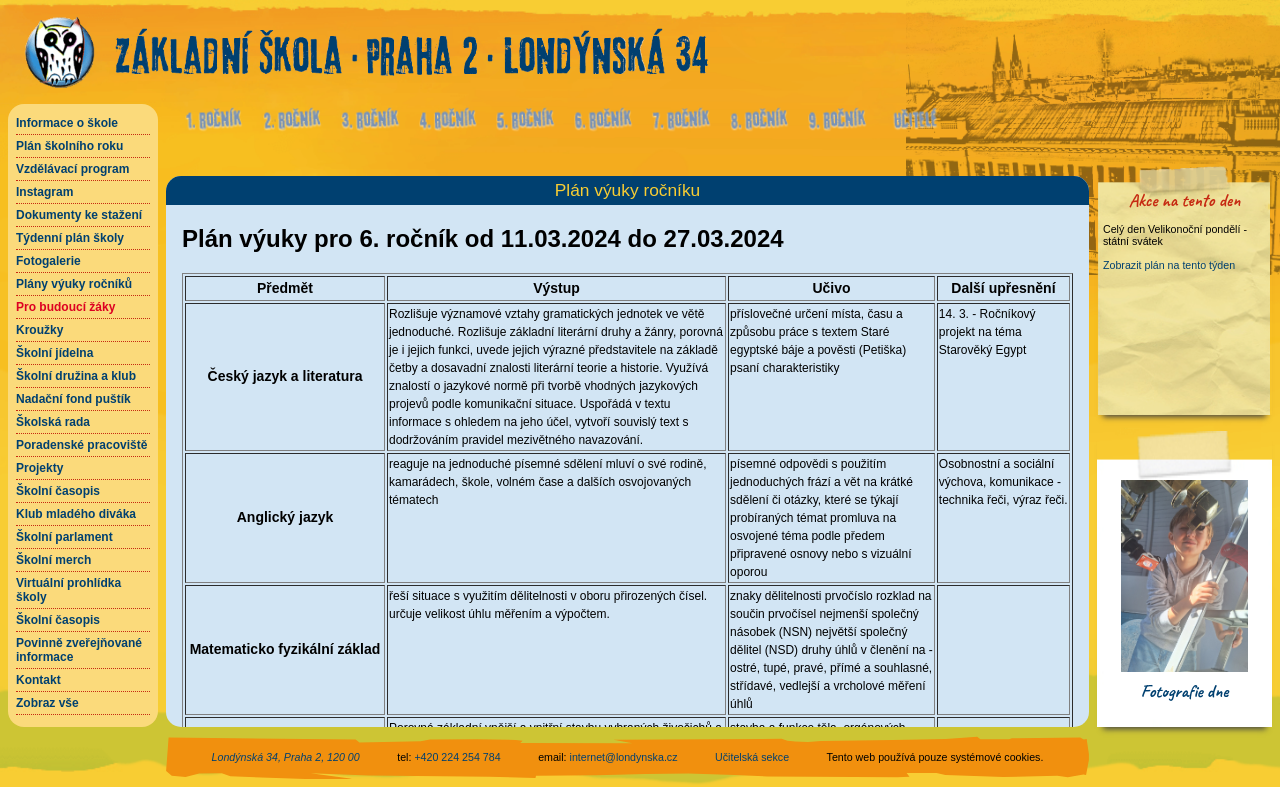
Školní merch (53, 560)
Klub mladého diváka (76, 514)
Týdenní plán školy (70, 238)
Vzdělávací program (72, 169)
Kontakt (38, 680)
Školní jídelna (54, 353)
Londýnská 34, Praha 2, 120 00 (286, 757)
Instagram (44, 192)
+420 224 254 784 (457, 757)
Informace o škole (67, 123)
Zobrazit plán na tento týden (1169, 265)
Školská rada (53, 422)
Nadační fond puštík (73, 399)
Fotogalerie (48, 261)
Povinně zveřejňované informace (79, 650)
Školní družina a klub (76, 376)
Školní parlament (64, 537)
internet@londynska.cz (624, 757)
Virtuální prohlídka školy (68, 590)
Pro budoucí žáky (65, 307)
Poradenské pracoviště (81, 445)
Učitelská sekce (752, 757)
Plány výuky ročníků (74, 284)
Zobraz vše (47, 703)
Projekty (39, 468)
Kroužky (39, 330)
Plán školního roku (69, 146)
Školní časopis (58, 491)
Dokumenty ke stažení (79, 215)
